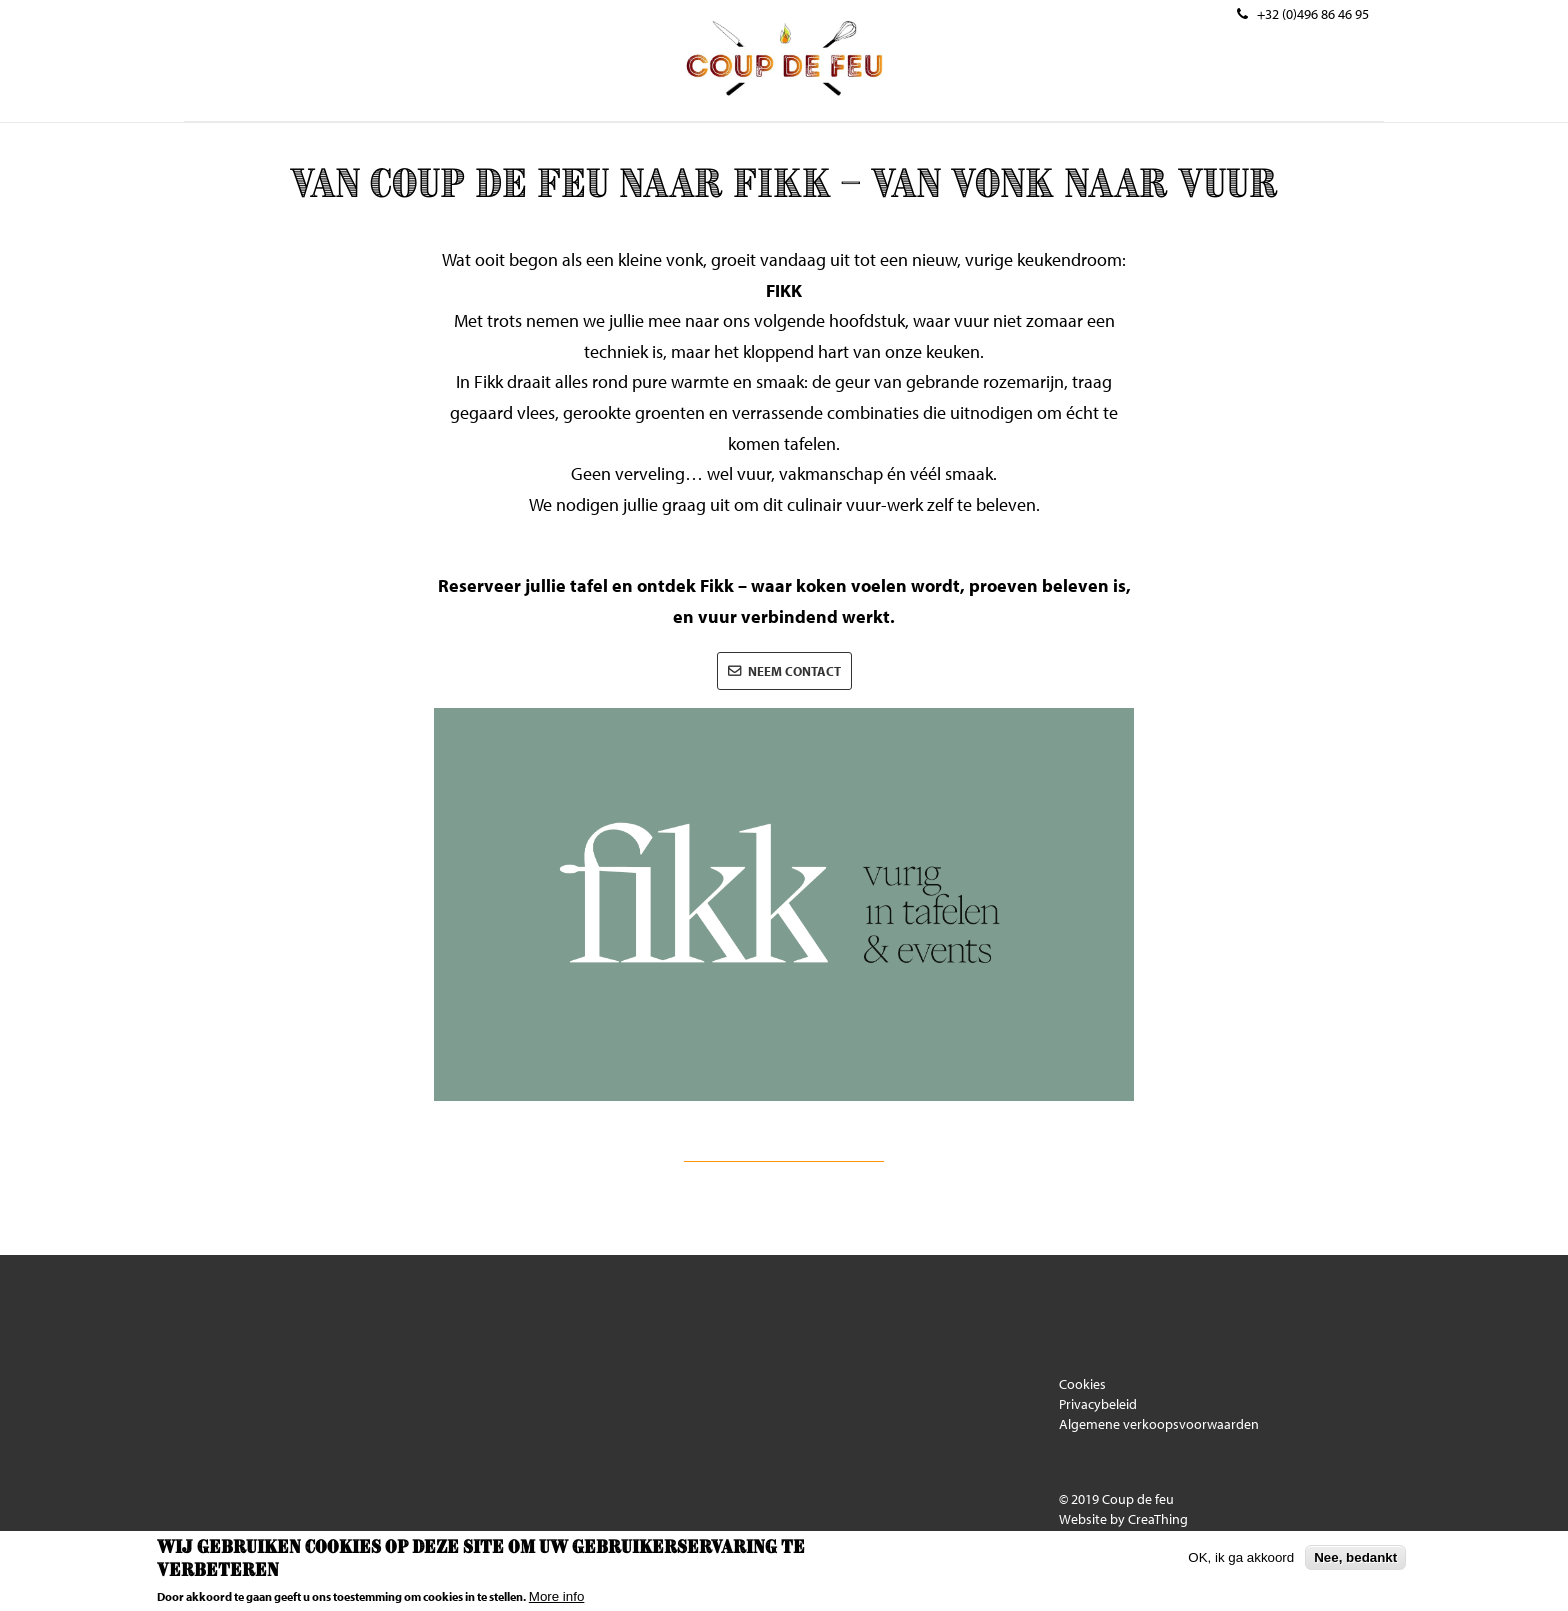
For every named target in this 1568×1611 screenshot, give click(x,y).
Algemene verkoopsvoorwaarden (1159, 1424)
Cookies (1082, 1384)
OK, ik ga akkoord (1241, 1557)
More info (557, 1596)
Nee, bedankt (1355, 1557)
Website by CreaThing (1123, 1519)
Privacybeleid (1098, 1404)
